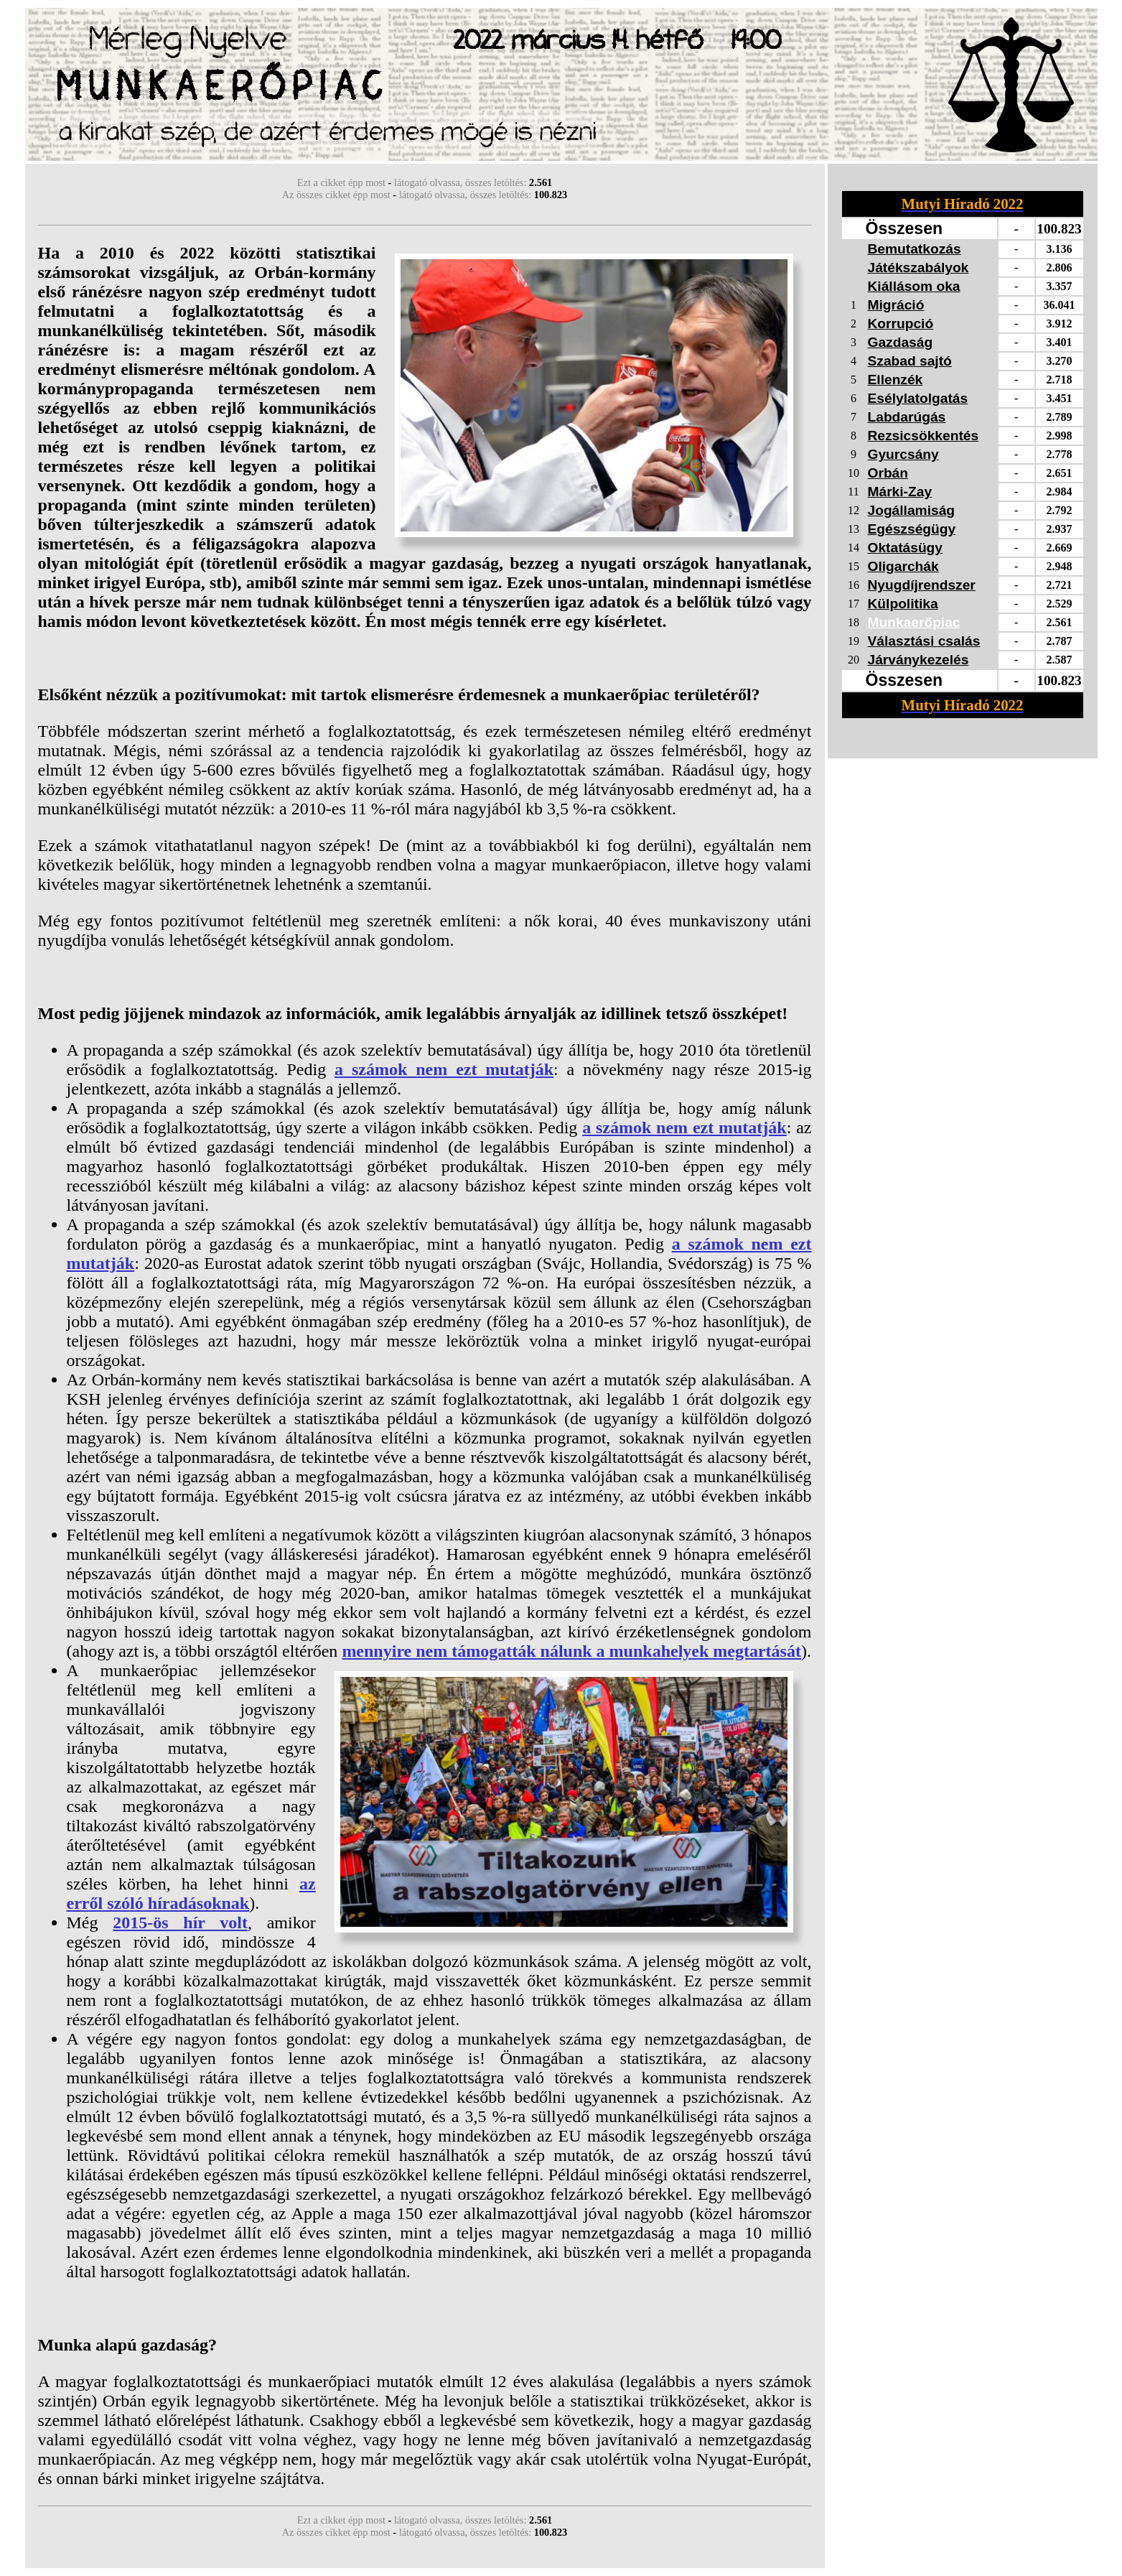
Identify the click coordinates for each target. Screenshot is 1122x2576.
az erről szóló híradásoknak (191, 1893)
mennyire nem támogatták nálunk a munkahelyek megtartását (571, 1651)
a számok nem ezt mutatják (444, 1069)
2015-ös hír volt (180, 1922)
